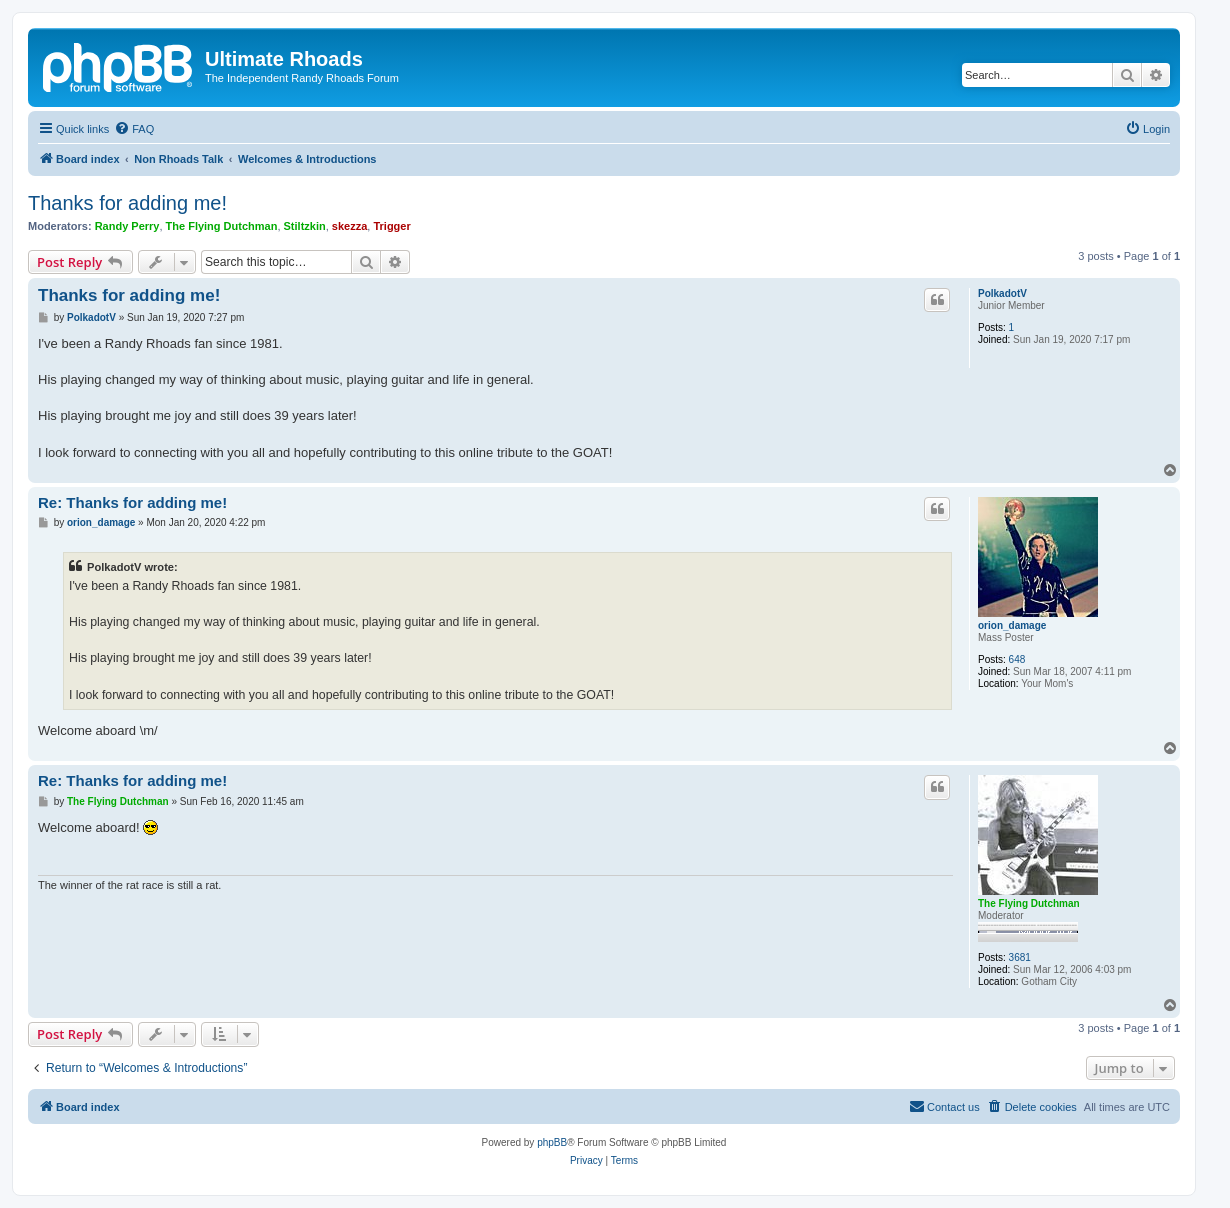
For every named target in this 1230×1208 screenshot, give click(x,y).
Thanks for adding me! (127, 203)
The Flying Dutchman (222, 226)
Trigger (391, 226)
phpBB (552, 1142)
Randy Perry (127, 226)
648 (1017, 659)
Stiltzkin (305, 226)
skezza (349, 226)
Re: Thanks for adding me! (132, 502)
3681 (1020, 957)
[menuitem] (134, 129)
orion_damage (1012, 625)
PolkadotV (1002, 293)
